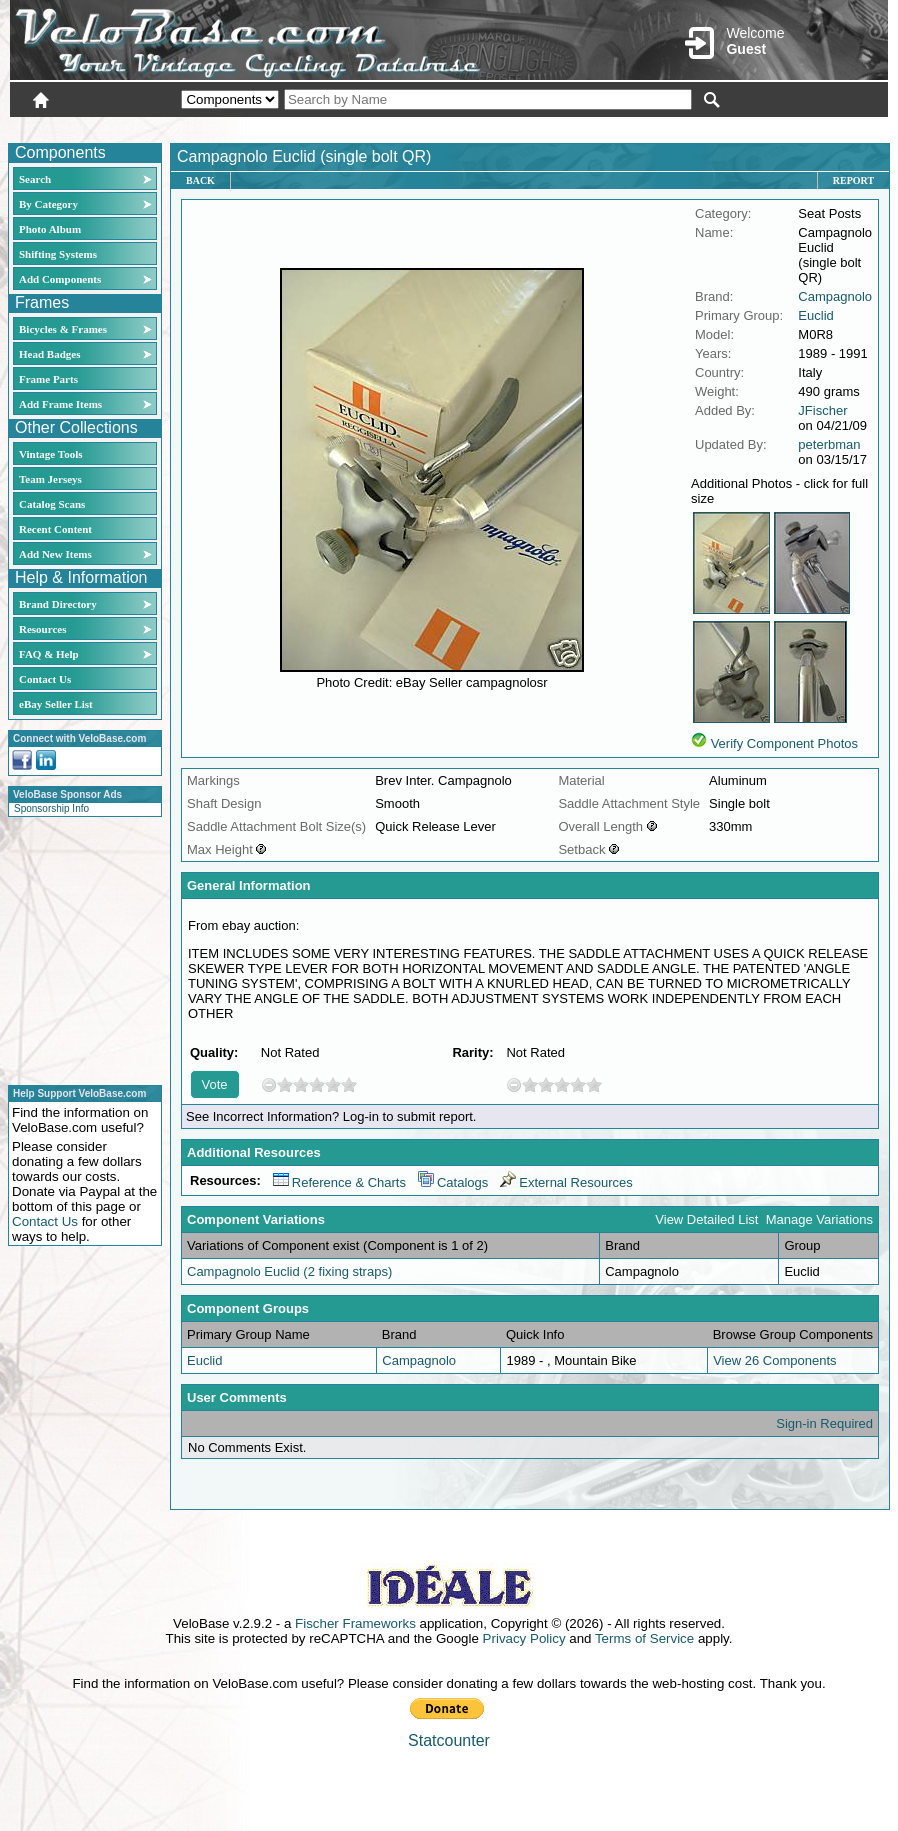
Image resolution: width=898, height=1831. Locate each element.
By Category (48, 204)
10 (349, 1084)
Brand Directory (58, 604)
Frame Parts (48, 379)
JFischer (822, 410)
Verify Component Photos (784, 743)
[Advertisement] (79, 948)
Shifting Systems (58, 254)
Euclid (815, 315)
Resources (42, 629)
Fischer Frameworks (355, 1623)
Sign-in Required (824, 1423)
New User (776, 127)
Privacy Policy (524, 1638)
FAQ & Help (49, 654)
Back (200, 180)
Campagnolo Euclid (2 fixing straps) (289, 1271)
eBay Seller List (56, 704)
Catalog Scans (52, 504)
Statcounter (449, 1740)
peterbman (829, 444)
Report (853, 180)
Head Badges (49, 354)
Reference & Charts (339, 1182)
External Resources (566, 1182)
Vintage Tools (50, 454)
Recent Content (55, 529)
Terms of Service (644, 1638)
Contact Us (45, 679)
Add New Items (55, 554)
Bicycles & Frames (64, 329)
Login (710, 127)
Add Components (60, 279)
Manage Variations (819, 1219)
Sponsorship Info (51, 808)
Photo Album (50, 229)
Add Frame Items (60, 404)
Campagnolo (835, 296)
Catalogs (453, 1182)
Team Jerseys (50, 479)
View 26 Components (774, 1360)
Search (35, 179)
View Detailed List (706, 1219)
